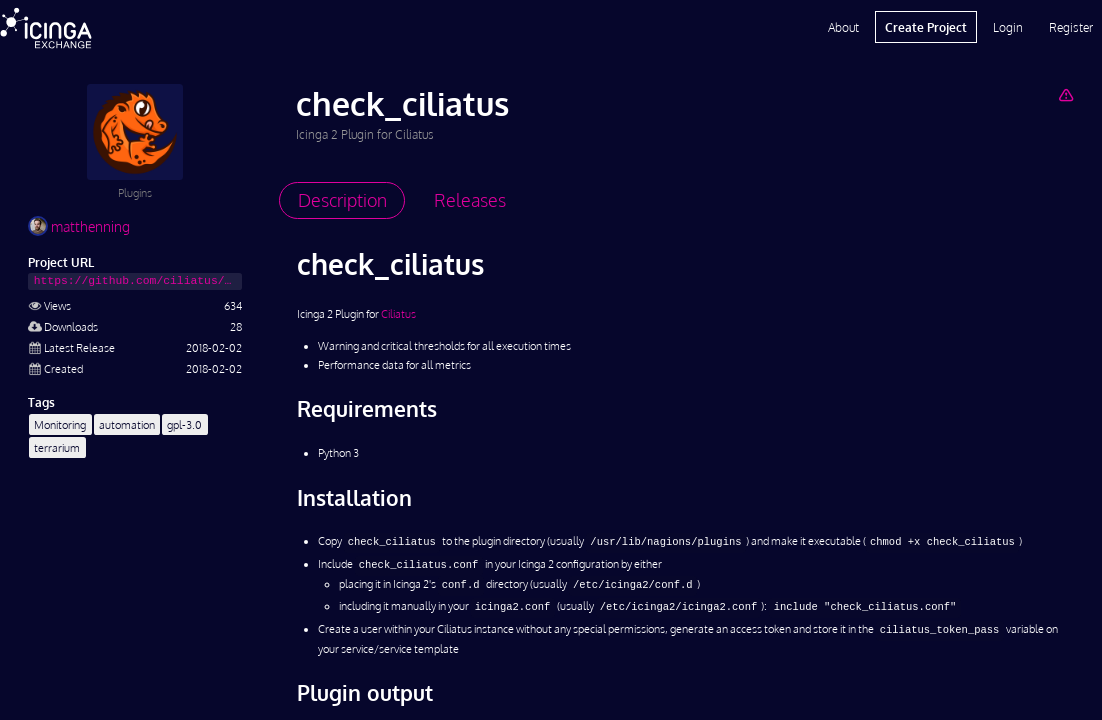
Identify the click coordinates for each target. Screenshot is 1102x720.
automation (127, 424)
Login (1008, 27)
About (843, 27)
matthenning (79, 226)
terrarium (57, 447)
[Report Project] (1065, 94)
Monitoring (60, 424)
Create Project (926, 27)
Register (1071, 27)
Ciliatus (398, 313)
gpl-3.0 (184, 424)
